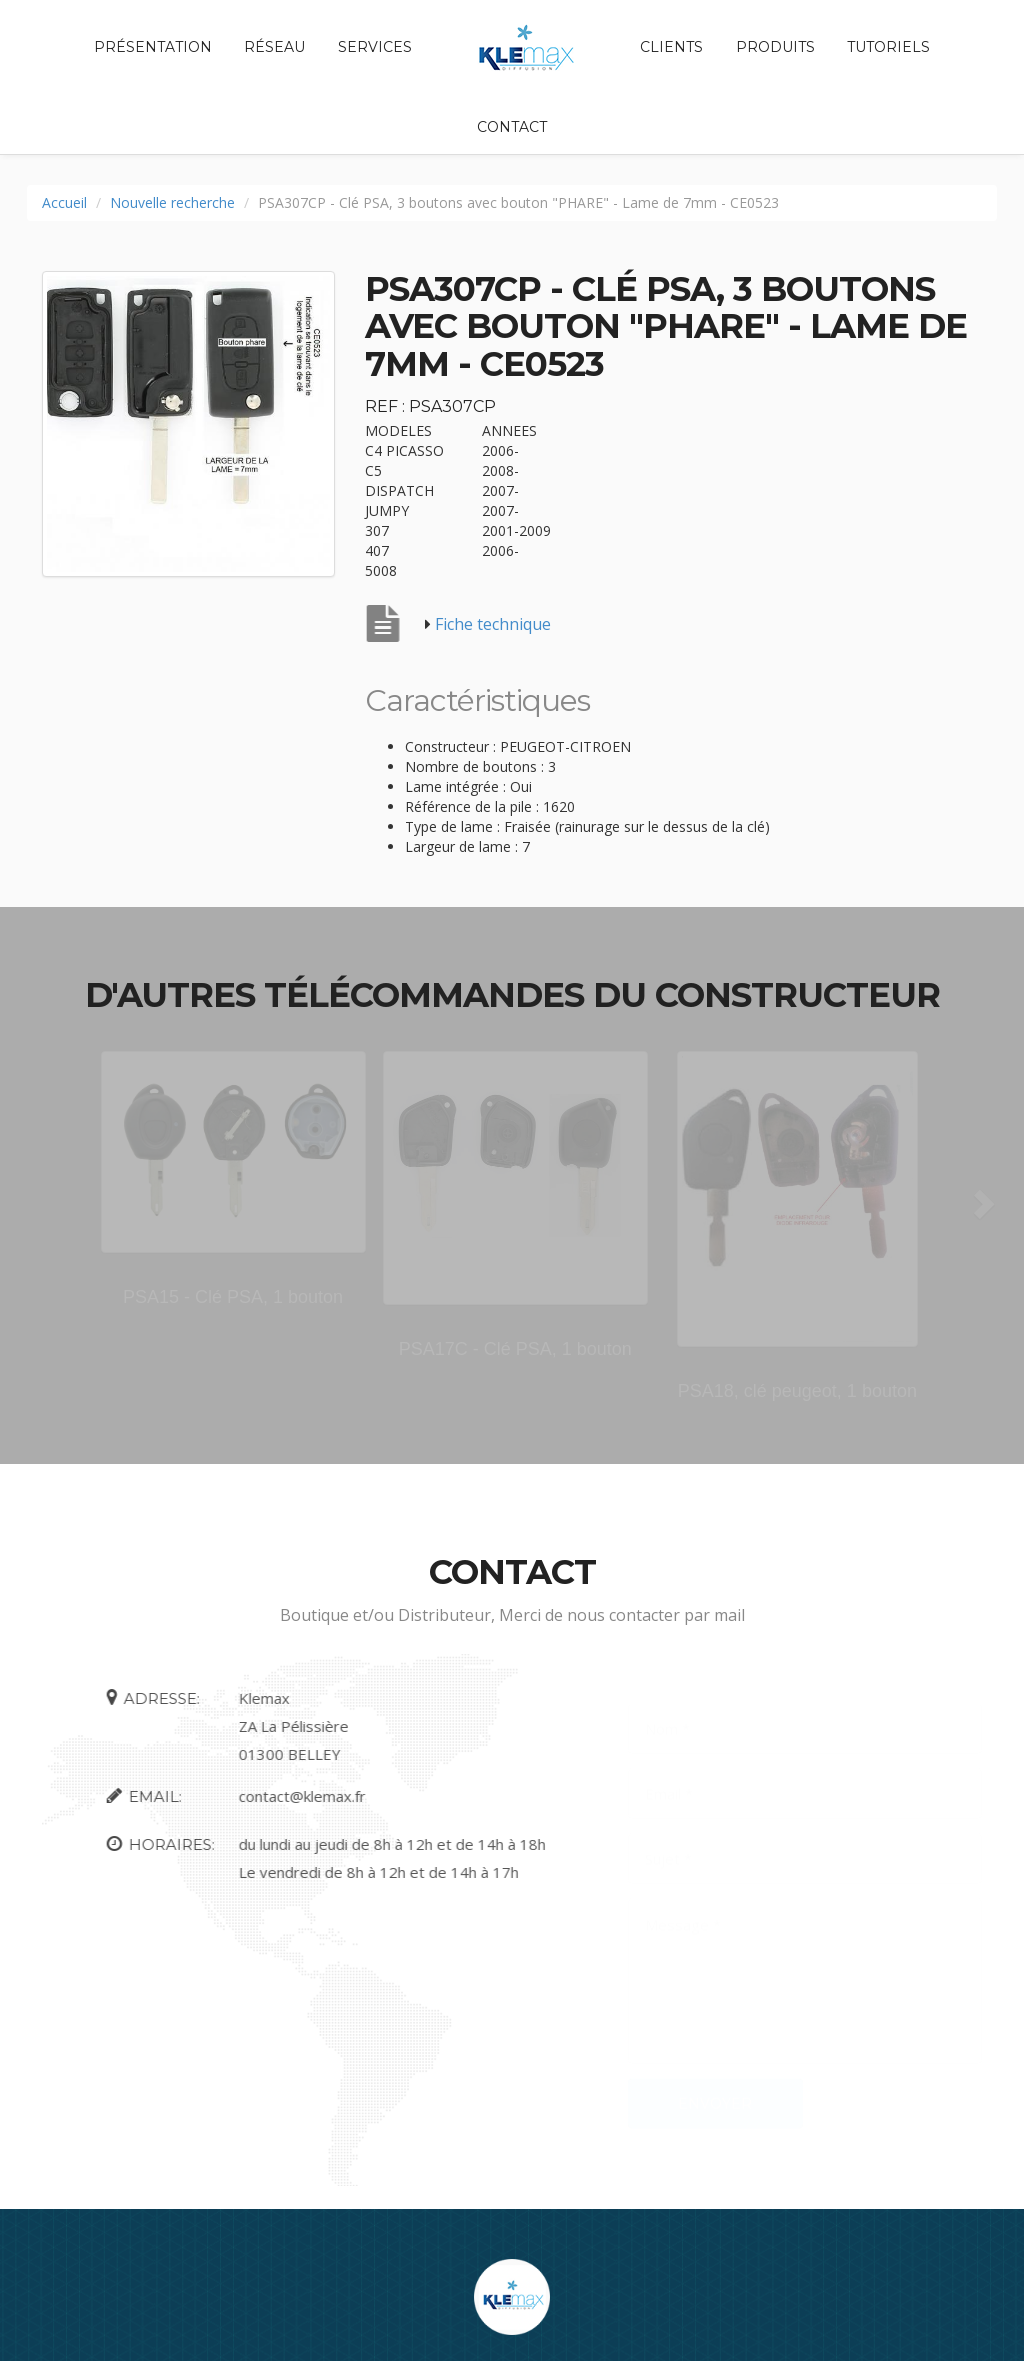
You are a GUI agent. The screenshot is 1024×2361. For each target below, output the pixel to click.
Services (375, 47)
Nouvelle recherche (172, 202)
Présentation (153, 47)
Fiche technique (493, 624)
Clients (671, 47)
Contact (512, 127)
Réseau (274, 47)
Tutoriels (888, 47)
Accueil (64, 202)
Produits (775, 47)
